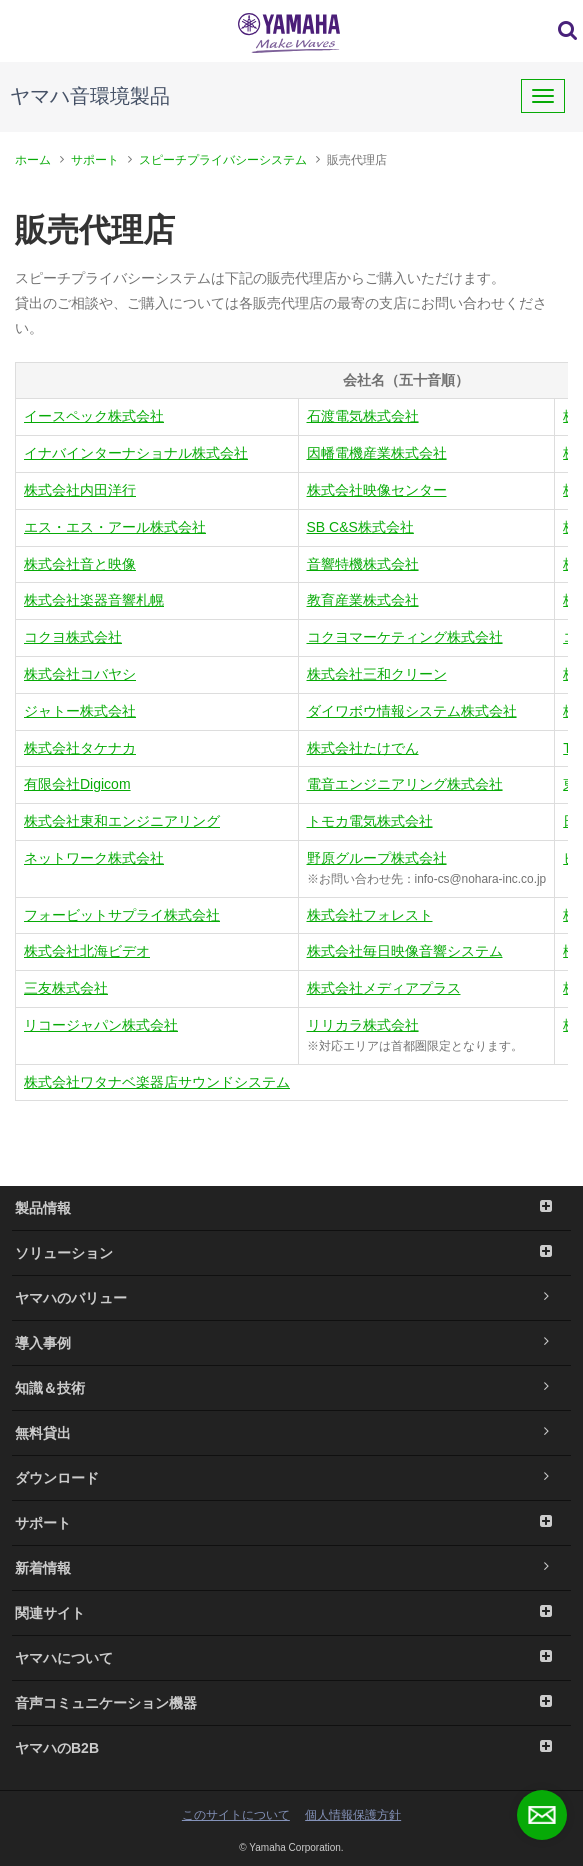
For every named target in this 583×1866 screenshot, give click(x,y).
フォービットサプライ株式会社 (122, 915)
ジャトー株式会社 (80, 711)
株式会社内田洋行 (80, 490)
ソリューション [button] (291, 1253)
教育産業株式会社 (363, 600)
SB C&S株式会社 (360, 527)
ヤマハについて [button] (291, 1658)
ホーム (33, 160)
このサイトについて (236, 1815)
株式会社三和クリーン (377, 674)
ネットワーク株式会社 (94, 858)
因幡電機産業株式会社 (377, 453)
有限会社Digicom (77, 784)
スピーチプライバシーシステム (223, 160)
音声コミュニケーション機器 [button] (291, 1703)
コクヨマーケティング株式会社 (405, 637)
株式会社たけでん (363, 748)
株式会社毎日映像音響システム (405, 951)
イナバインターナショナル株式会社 (136, 453)
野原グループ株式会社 (377, 858)
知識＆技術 (291, 1388)
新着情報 (291, 1568)
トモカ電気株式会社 (370, 821)
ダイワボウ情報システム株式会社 (412, 711)
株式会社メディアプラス (384, 988)
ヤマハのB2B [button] (291, 1748)
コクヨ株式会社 (73, 637)
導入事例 (291, 1343)
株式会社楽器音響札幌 (94, 600)
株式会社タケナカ (80, 748)
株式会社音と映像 (80, 564)
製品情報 (291, 1208)
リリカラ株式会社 (363, 1025)
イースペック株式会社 (94, 416)
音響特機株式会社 (363, 564)
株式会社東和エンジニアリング (122, 821)
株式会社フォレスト (370, 915)
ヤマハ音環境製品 (90, 96)
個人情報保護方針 (353, 1815)
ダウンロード (291, 1478)
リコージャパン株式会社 (101, 1025)
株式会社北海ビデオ (87, 951)
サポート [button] (291, 1523)
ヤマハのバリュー (291, 1298)
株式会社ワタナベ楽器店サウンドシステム (157, 1082)
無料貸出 (291, 1433)
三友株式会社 (66, 988)
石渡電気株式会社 (363, 416)
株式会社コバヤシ (80, 674)
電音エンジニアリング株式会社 (405, 784)
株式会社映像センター (377, 490)
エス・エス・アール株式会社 (115, 527)
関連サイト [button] (291, 1613)
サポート (95, 160)
